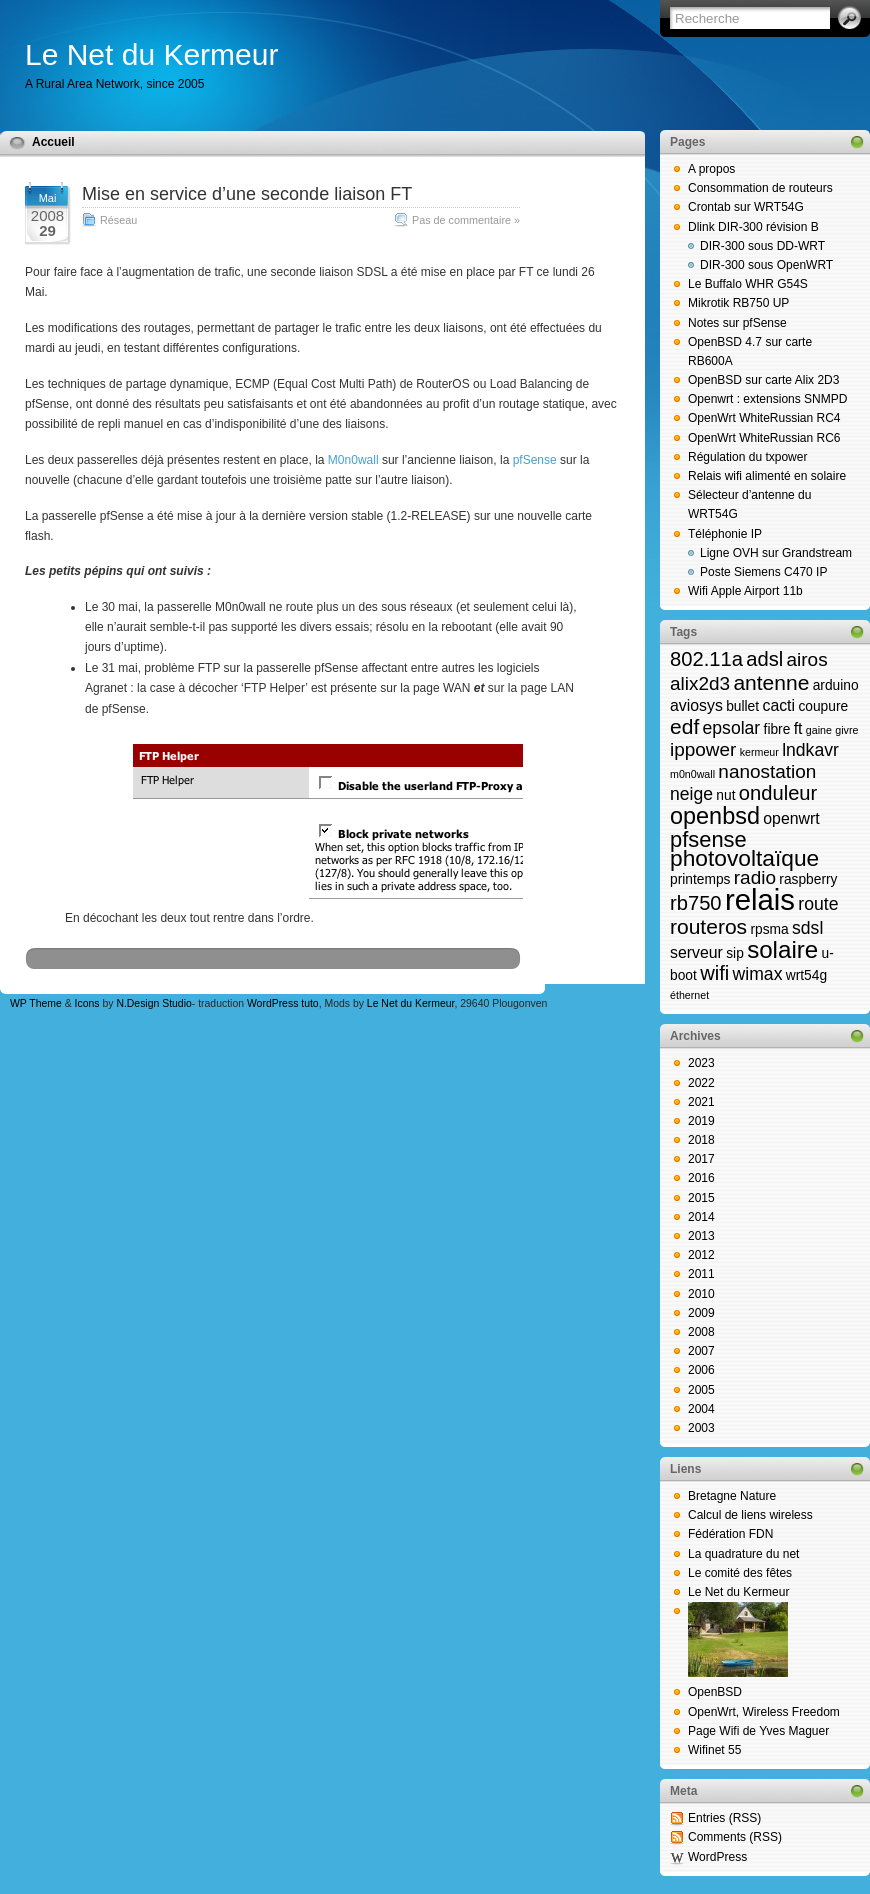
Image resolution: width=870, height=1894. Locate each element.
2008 (701, 1332)
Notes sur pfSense (737, 323)
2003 (701, 1428)
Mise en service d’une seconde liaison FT (247, 194)
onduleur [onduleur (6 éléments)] (778, 793)
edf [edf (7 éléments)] (684, 726)
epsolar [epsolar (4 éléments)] (732, 728)
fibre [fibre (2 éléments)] (777, 729)
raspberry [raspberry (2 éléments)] (808, 879)
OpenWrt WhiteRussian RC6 (764, 438)
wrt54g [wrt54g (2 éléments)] (806, 975)
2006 (701, 1370)
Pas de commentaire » (466, 220)
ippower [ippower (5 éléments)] (703, 749)
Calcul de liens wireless (750, 1515)
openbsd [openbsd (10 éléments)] (715, 816)
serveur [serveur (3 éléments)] (696, 952)
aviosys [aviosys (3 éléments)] (696, 705)
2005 (701, 1390)
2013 (701, 1236)
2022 (701, 1083)
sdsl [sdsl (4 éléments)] (807, 928)
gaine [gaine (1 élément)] (819, 730)
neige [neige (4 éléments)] (691, 794)
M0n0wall (353, 460)
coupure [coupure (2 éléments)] (823, 706)
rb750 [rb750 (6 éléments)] (696, 903)
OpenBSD (715, 1692)
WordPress (717, 1857)
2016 (701, 1178)
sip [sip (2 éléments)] (735, 953)
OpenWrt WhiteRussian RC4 (764, 418)
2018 (701, 1140)
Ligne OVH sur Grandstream (776, 553)
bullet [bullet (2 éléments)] (742, 706)
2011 (701, 1274)
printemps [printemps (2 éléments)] (700, 879)
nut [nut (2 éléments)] (725, 795)
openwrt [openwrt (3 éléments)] (791, 818)
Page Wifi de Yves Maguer (758, 1731)
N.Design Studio (153, 1003)
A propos (711, 169)
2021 (701, 1102)
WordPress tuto (283, 1003)
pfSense (535, 460)
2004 (701, 1409)
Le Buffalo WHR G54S (748, 284)
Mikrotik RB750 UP (738, 303)
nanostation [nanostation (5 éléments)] (767, 771)
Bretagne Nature (732, 1496)
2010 (701, 1294)
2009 (701, 1313)
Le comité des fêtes (740, 1573)
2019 (701, 1121)
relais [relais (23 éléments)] (760, 899)
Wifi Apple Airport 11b (745, 591)
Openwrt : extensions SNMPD (767, 399)
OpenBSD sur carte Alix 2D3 (763, 380)
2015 (701, 1198)
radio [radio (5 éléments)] (755, 877)
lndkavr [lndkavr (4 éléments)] (810, 750)
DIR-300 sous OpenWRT (766, 265)
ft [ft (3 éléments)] (798, 728)
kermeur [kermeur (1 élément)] (759, 752)
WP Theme (36, 1003)
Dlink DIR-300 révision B (753, 227)
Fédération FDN (730, 1534)
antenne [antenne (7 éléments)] (771, 682)
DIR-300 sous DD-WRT (762, 246)
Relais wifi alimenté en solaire (767, 476)
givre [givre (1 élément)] (846, 730)
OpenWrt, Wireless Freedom (764, 1712)
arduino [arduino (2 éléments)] (836, 685)
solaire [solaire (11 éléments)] (782, 949)
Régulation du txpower (747, 457)
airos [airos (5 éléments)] (807, 659)
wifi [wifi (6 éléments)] (714, 973)
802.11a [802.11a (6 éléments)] (706, 659)
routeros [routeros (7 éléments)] (708, 926)
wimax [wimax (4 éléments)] (758, 974)
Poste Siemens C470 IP (763, 572)
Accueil (53, 142)
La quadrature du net (743, 1554)
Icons (87, 1003)
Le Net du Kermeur (151, 54)
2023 (701, 1063)
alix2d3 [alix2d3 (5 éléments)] (700, 683)
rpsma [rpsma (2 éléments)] (769, 929)
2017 (701, 1159)
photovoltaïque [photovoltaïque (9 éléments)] (744, 858)
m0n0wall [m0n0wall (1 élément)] (692, 774)
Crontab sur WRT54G (746, 207)
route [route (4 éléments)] (818, 904)
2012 (701, 1255)
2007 (701, 1351)
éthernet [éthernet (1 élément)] (689, 995)
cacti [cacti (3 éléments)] (778, 705)
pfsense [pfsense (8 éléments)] (708, 839)
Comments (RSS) (735, 1837)
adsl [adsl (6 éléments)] (764, 659)
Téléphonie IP (725, 534)
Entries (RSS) (724, 1818)
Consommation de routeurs (760, 188)
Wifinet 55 (714, 1750)
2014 (701, 1217)
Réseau (118, 220)
